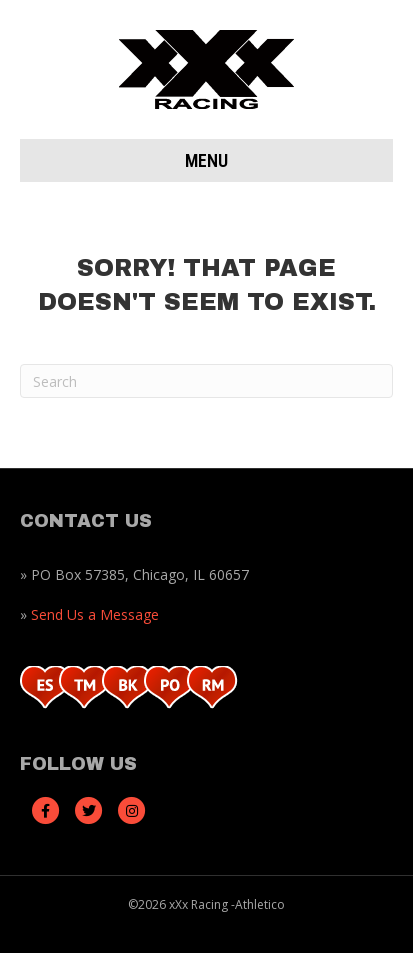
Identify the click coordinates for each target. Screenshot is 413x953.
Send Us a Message (95, 614)
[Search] (206, 381)
